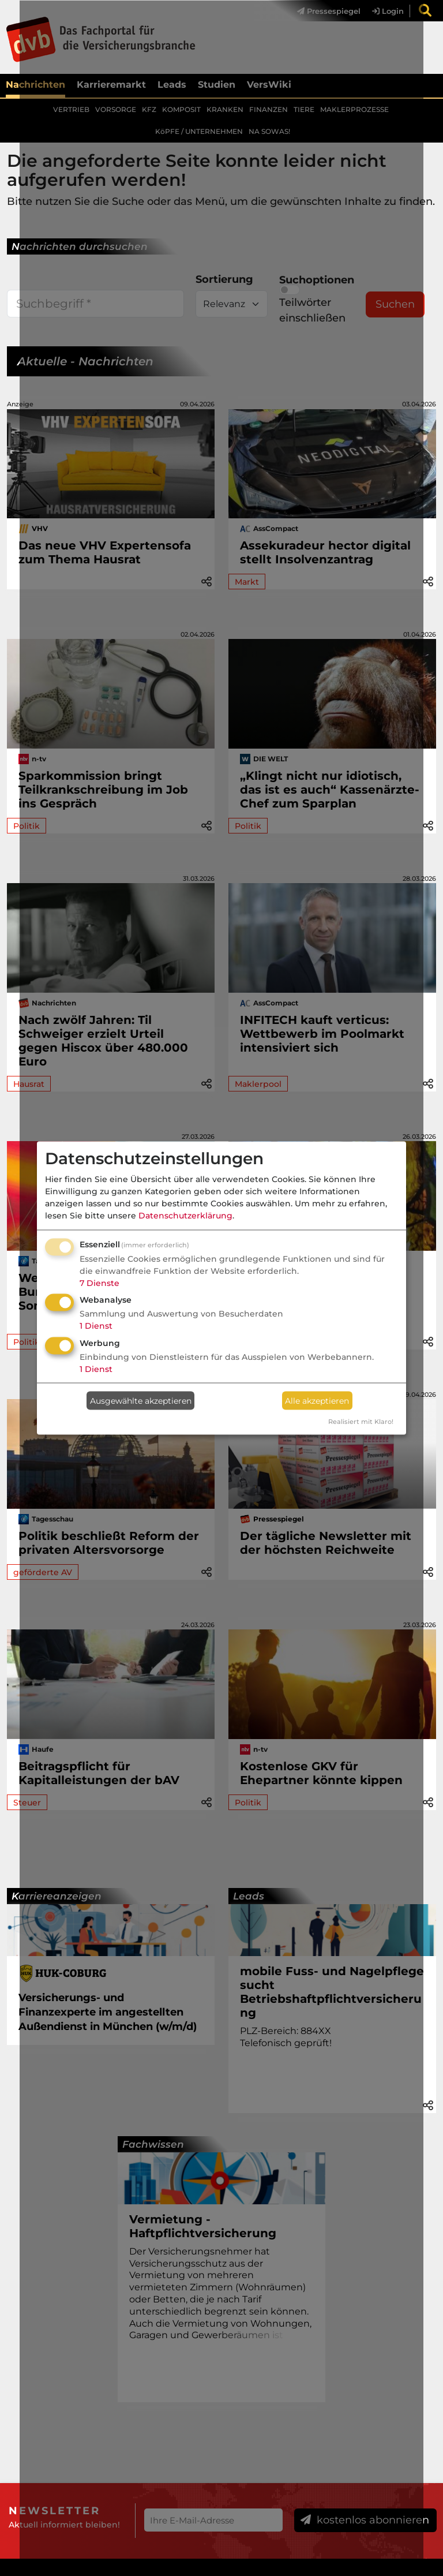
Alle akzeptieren (317, 1400)
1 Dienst (96, 1326)
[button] (428, 580)
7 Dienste (99, 1282)
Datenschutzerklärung (185, 1215)
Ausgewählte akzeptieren (141, 1400)
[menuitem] (423, 11)
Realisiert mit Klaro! (360, 1422)
